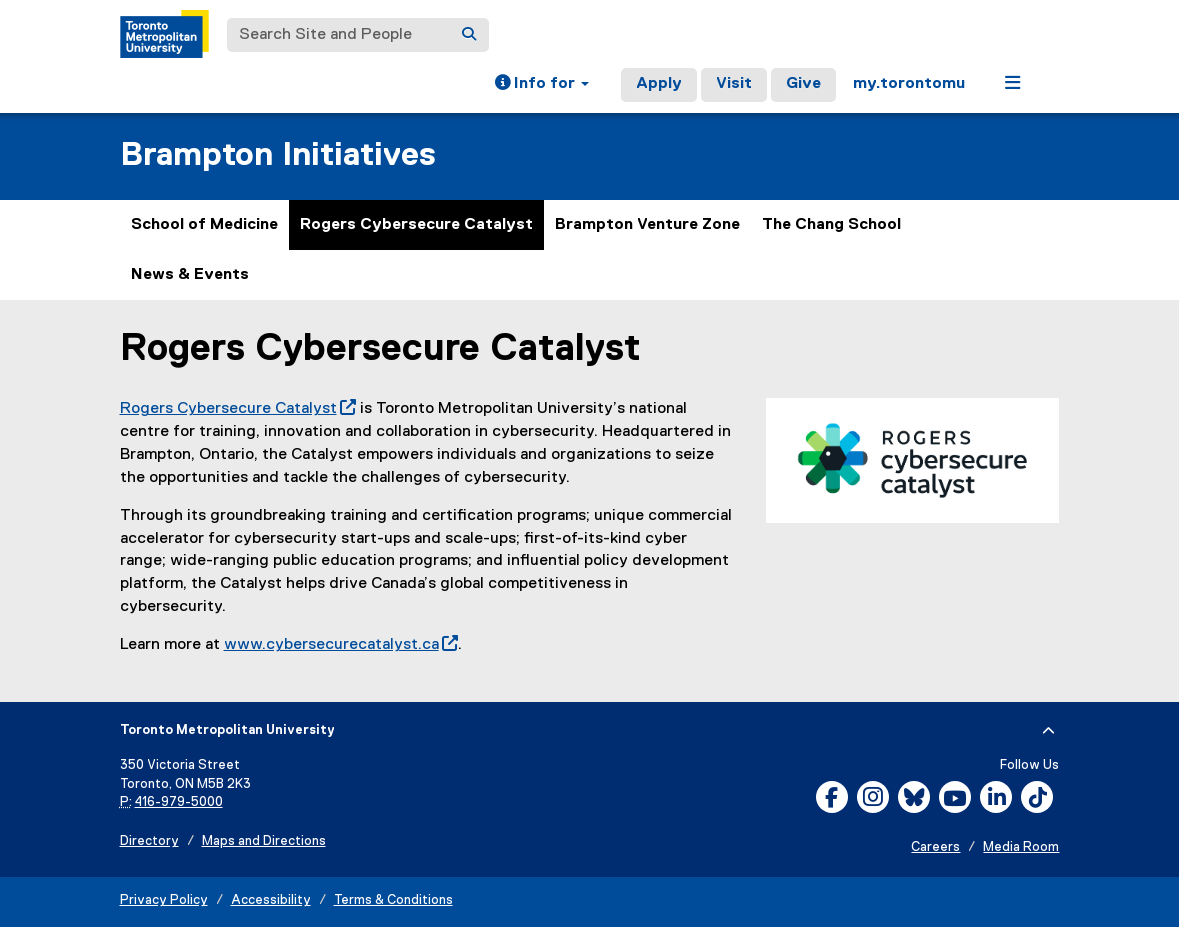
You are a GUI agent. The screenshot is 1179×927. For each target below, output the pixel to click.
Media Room (1021, 847)
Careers (935, 847)
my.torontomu (909, 84)
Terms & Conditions (393, 900)
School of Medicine (204, 225)
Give (803, 84)
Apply (659, 84)
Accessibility (271, 900)
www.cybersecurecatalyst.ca (341, 645)
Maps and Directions (264, 841)
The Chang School (831, 225)
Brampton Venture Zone (647, 225)
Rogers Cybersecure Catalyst (416, 225)
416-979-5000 (179, 802)
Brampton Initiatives (278, 155)
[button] (542, 85)
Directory (149, 841)
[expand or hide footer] (1048, 731)
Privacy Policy (164, 900)
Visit (734, 84)
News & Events (190, 275)
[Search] (469, 35)
